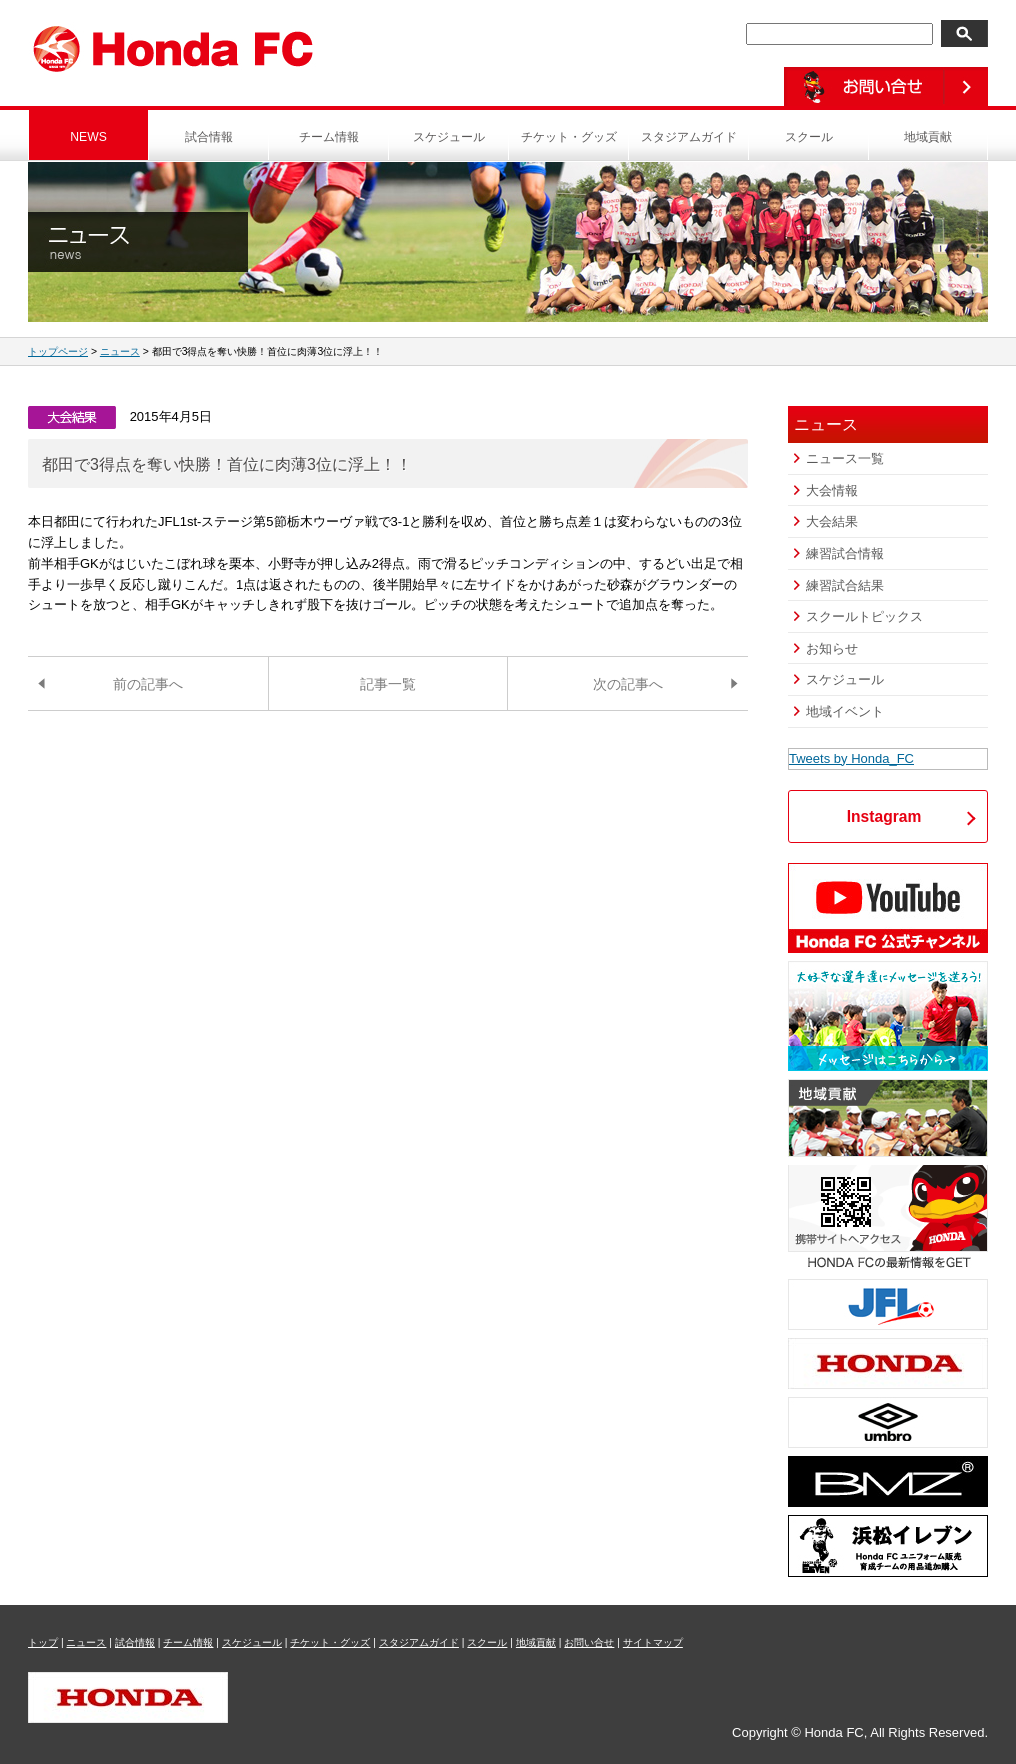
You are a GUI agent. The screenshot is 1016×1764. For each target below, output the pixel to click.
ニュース (120, 351)
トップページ (58, 351)
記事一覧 (388, 684)
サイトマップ (653, 1642)
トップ (43, 1642)
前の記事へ (148, 684)
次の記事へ (628, 684)
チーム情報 (329, 137)
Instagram (884, 816)
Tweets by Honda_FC (851, 758)
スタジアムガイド (689, 137)
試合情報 (209, 137)
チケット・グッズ (569, 137)
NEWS (88, 137)
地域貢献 (928, 137)
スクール (809, 137)
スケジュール (449, 137)
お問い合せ (589, 1642)
